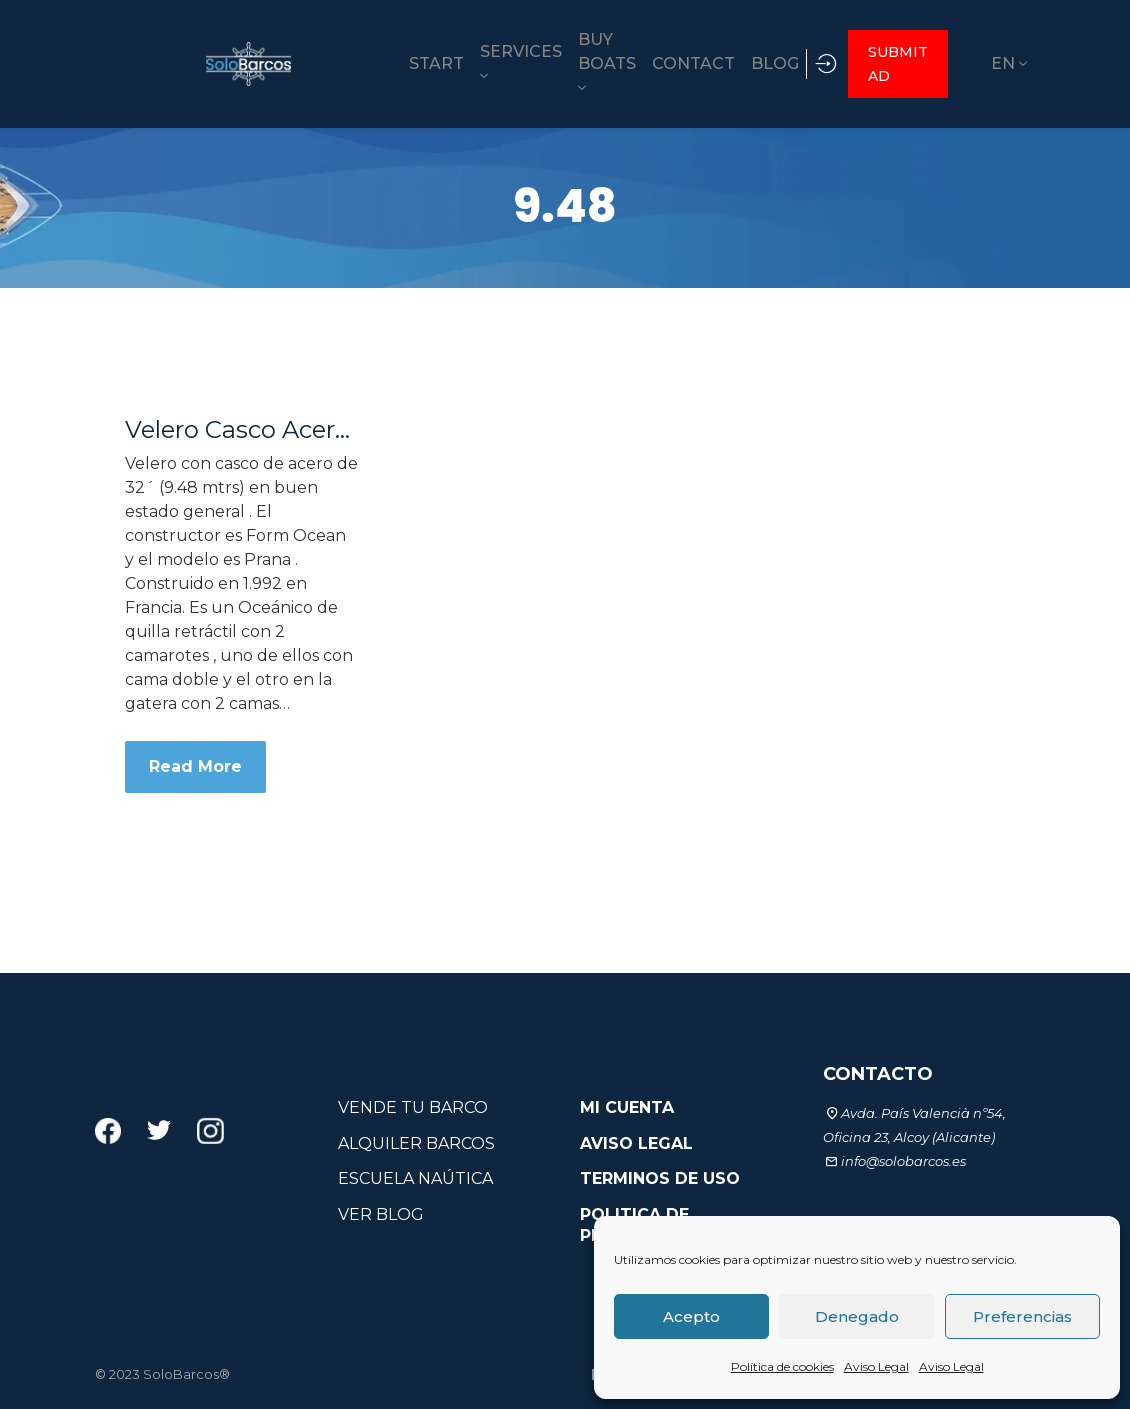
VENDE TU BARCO (413, 1105)
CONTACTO (878, 1072)
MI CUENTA (627, 1105)
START (306, 62)
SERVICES (405, 61)
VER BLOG (381, 1213)
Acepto (691, 1316)
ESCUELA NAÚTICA (415, 1177)
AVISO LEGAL (636, 1141)
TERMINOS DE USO (660, 1177)
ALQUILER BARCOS (416, 1141)
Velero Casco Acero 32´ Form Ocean (241, 428)
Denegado (857, 1316)
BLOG (736, 62)
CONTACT (640, 62)
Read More (195, 764)
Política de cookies (782, 1366)
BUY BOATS (511, 62)
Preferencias (1022, 1316)
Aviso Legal (876, 1366)
